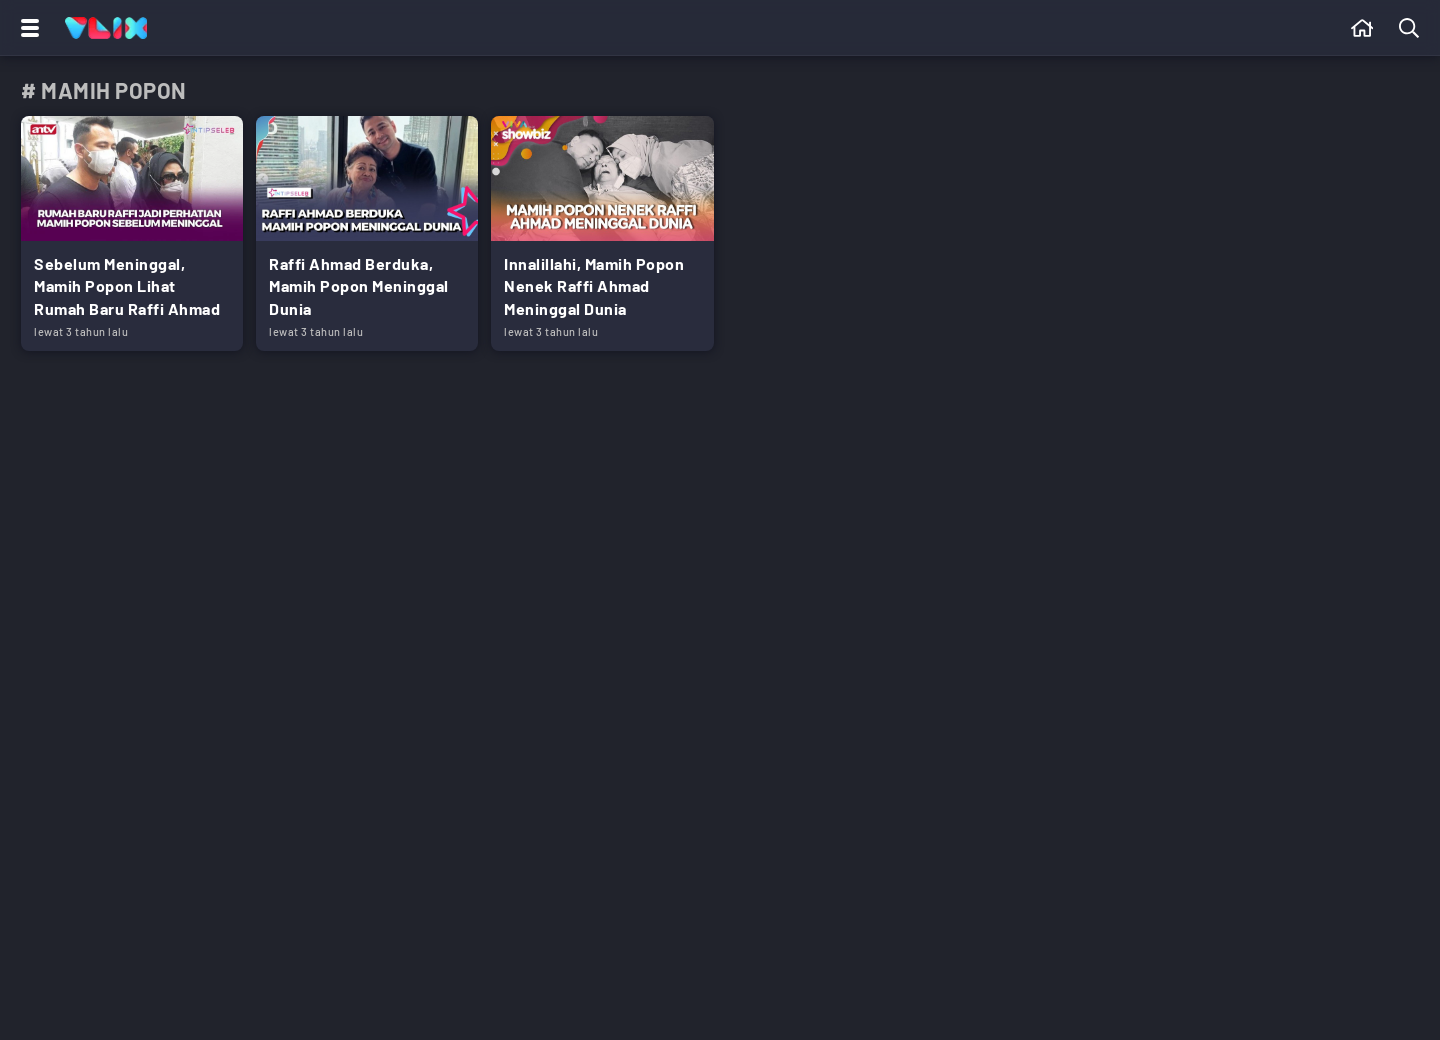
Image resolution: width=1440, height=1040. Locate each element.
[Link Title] (132, 233)
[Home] (106, 28)
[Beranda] (1362, 28)
